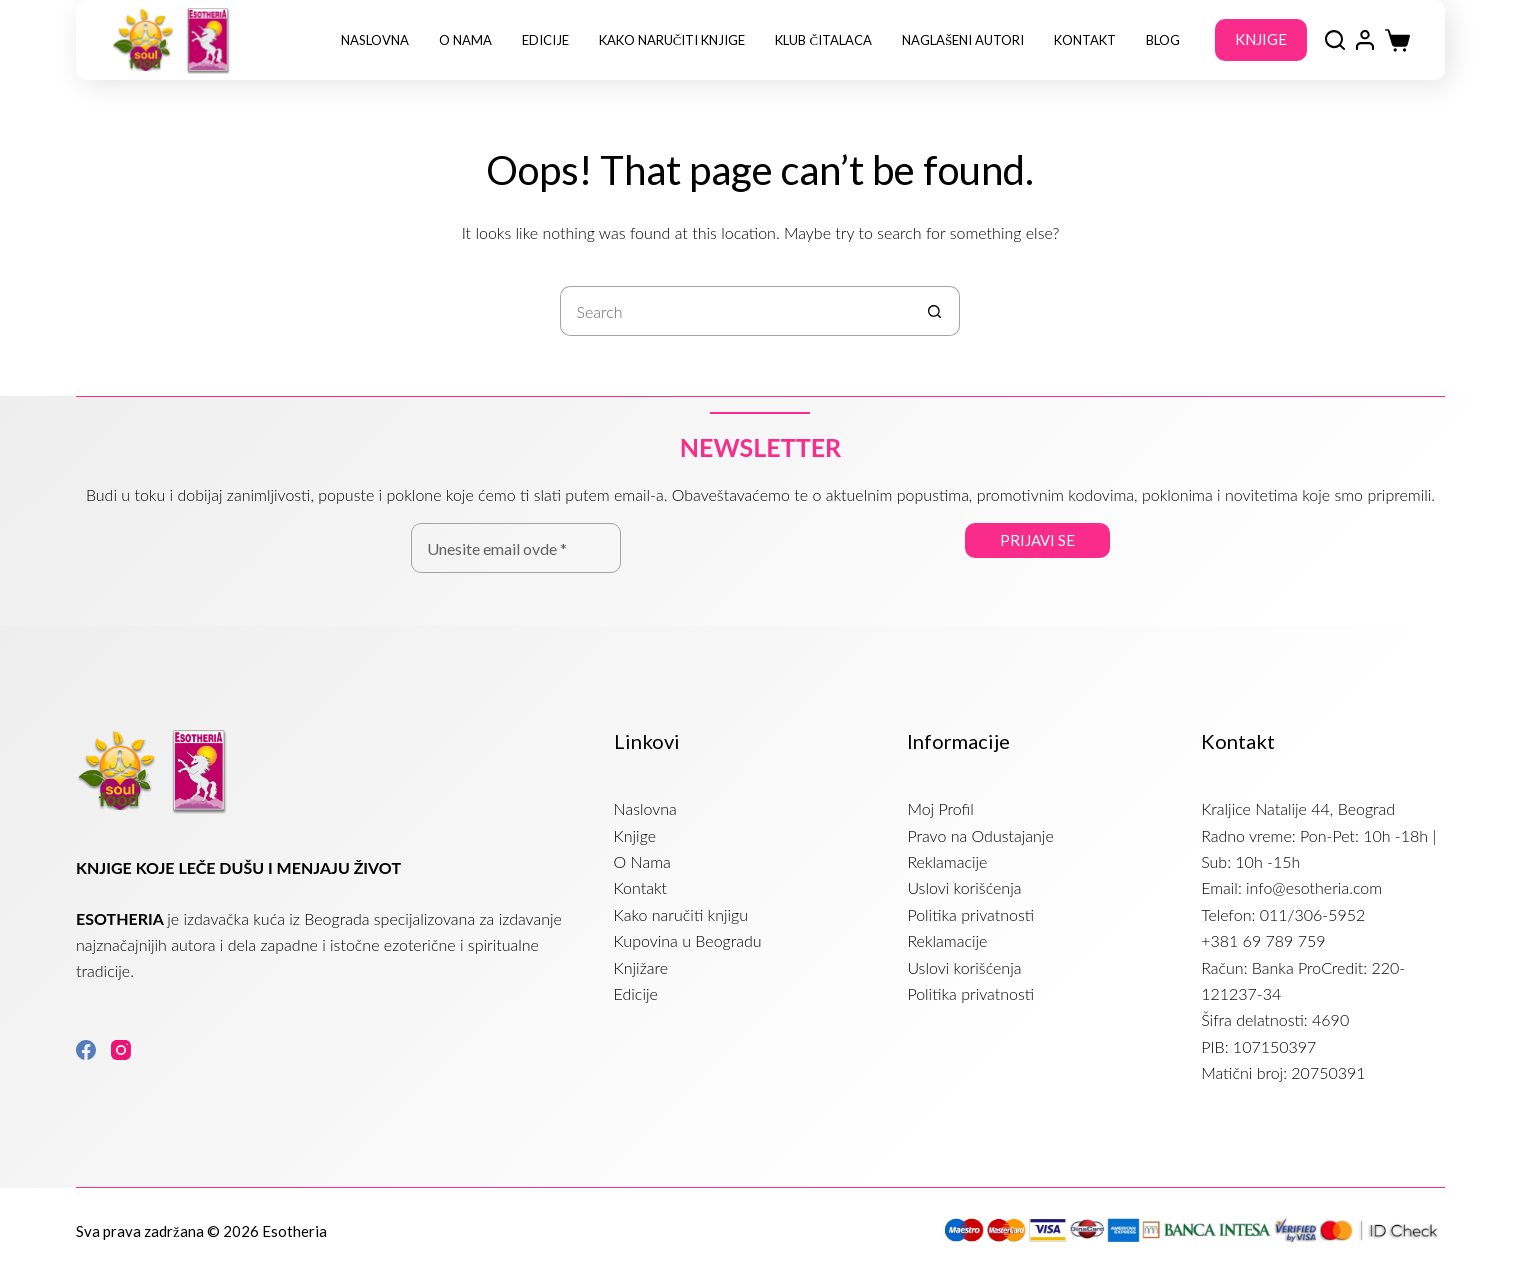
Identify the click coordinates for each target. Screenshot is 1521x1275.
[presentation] (793, 572)
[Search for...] (735, 311)
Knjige (635, 835)
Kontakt (1085, 40)
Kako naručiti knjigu (681, 914)
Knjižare (641, 967)
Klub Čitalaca (823, 40)
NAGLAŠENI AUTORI (963, 40)
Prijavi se (1037, 540)
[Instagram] (121, 1050)
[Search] (1335, 40)
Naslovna (375, 40)
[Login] (1365, 40)
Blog (1163, 40)
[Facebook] (86, 1050)
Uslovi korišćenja (964, 887)
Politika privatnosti (970, 914)
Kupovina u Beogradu (688, 940)
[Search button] (935, 311)
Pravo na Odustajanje (980, 835)
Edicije (545, 40)
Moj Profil (940, 808)
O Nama (465, 40)
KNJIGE (1261, 39)
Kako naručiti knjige (672, 40)
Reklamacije (947, 861)
